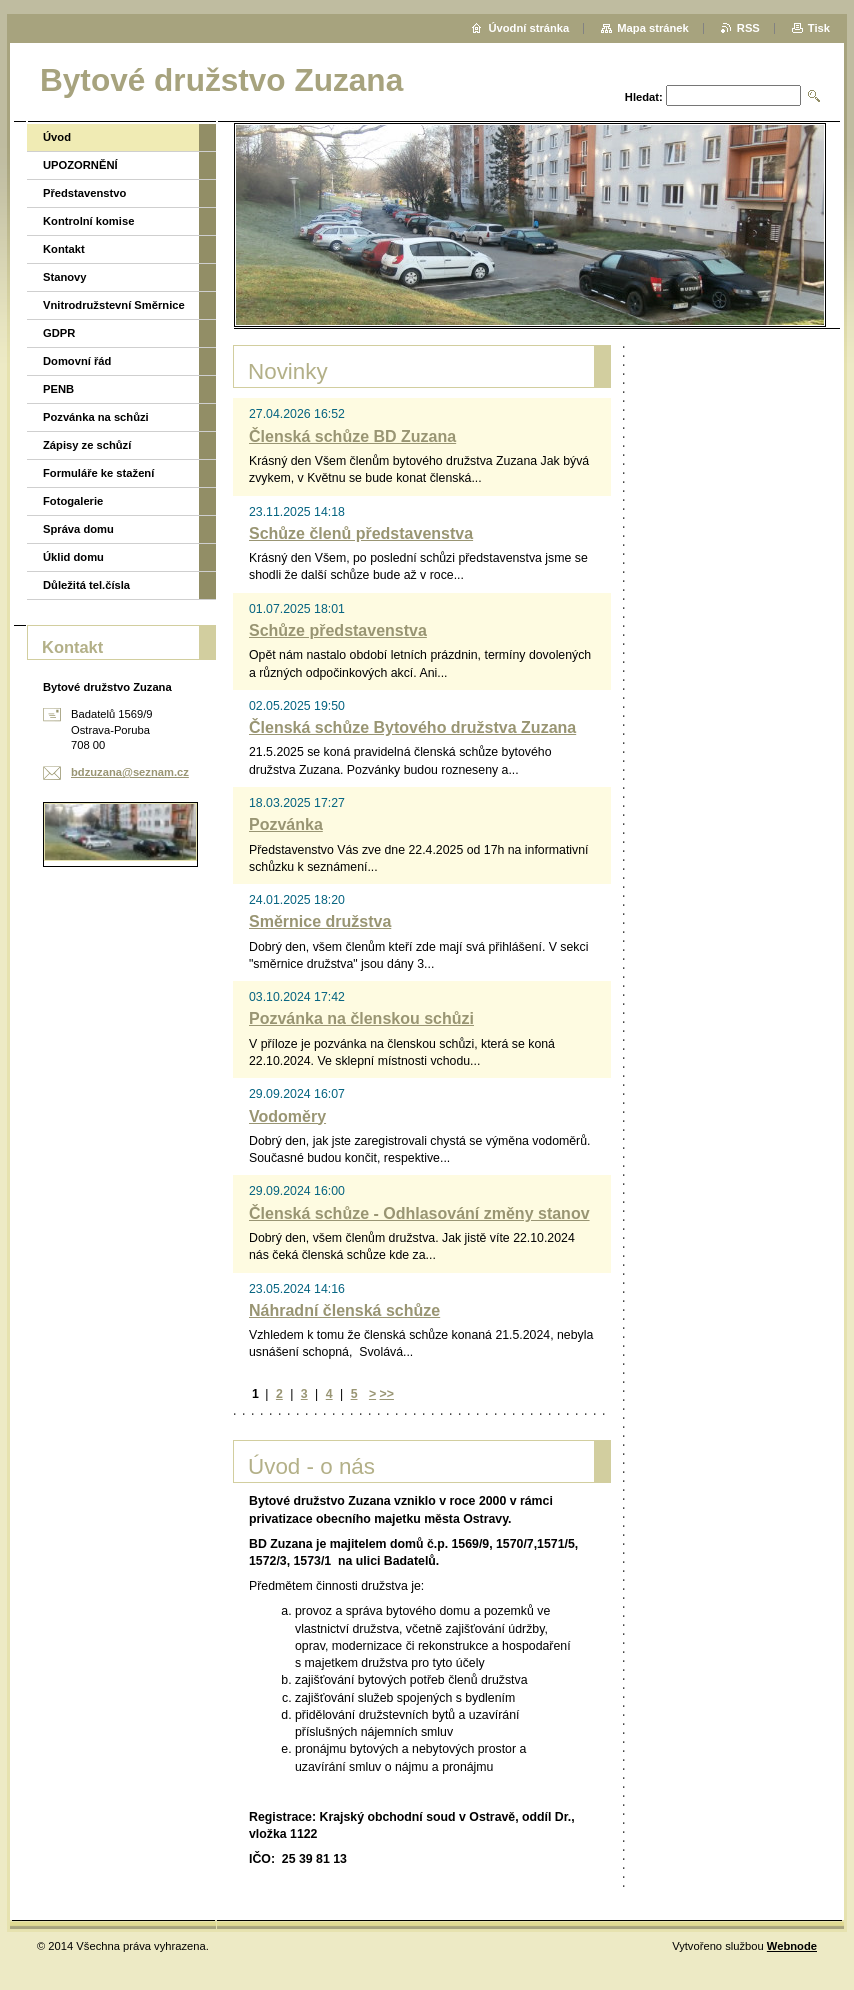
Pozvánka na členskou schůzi (361, 1018)
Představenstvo (84, 193)
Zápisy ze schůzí (87, 445)
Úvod (57, 137)
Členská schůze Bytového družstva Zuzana (412, 727)
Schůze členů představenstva (361, 533)
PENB (58, 389)
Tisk (819, 28)
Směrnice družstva (320, 921)
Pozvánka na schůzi (96, 417)
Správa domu (78, 529)
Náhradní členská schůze (344, 1310)
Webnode (792, 1946)
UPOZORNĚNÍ (80, 165)
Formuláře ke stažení (98, 473)
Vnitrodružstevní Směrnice (114, 305)
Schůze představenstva (338, 630)
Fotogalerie (73, 501)
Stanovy (65, 277)
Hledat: (644, 97)
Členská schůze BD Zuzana (352, 436)
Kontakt (64, 249)
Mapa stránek (653, 28)
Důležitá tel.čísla (86, 585)
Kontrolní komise (88, 221)
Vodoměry (287, 1116)
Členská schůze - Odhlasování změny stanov (419, 1213)
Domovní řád (77, 361)
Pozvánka (286, 824)
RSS (748, 28)
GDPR (59, 333)
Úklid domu (73, 557)
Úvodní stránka (528, 28)
